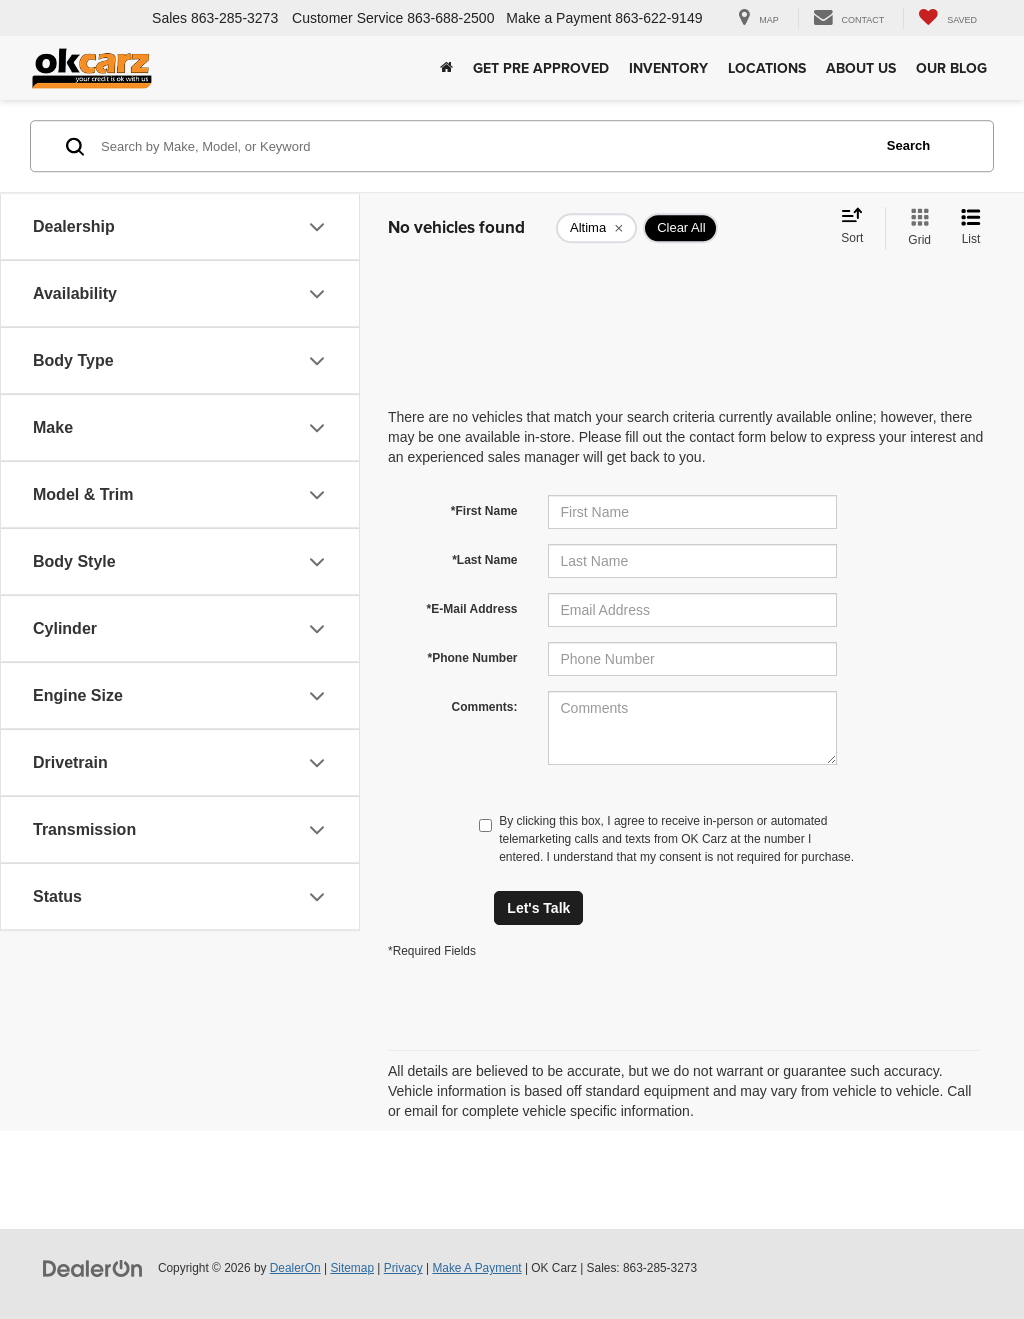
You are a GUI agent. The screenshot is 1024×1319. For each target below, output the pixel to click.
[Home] (446, 68)
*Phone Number (472, 658)
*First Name (484, 511)
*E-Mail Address (472, 609)
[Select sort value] (858, 227)
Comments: (484, 707)
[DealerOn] (93, 1267)
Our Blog (951, 68)
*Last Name (484, 560)
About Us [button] (861, 68)
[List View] (971, 228)
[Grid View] (915, 228)
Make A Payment (476, 1268)
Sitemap (352, 1268)
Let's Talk (538, 908)
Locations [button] (767, 68)
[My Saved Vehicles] (947, 18)
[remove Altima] (596, 228)
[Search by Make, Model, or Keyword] (483, 146)
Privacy (403, 1268)
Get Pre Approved (541, 68)
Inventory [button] (668, 68)
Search (908, 145)
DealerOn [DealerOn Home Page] (295, 1268)
